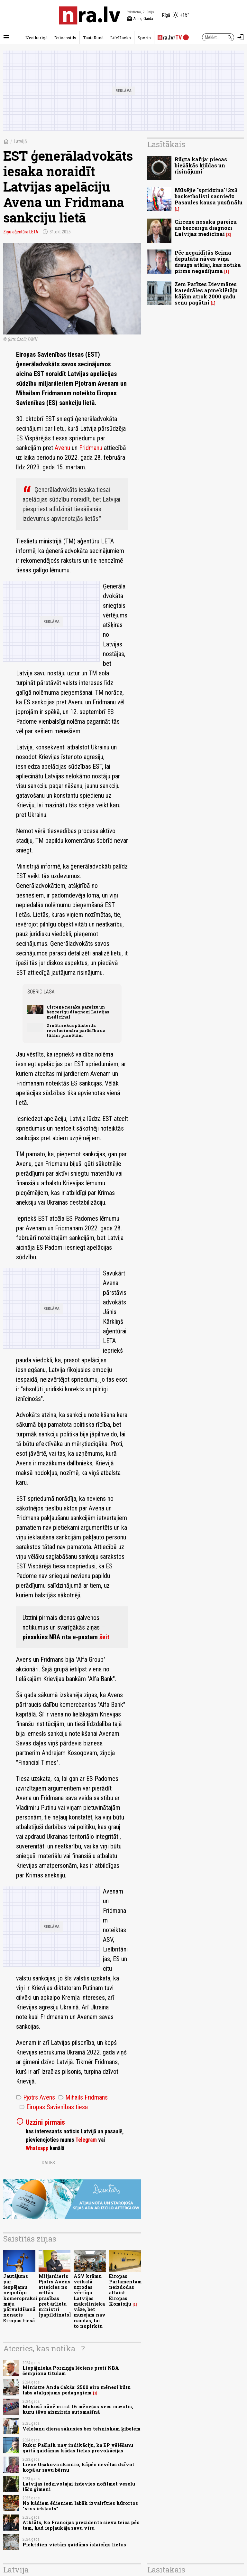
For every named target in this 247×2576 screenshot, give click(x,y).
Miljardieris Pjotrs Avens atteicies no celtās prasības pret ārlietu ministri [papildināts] (55, 2295)
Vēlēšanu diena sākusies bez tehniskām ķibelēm (82, 2429)
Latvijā (20, 141)
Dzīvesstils (65, 37)
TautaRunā (93, 37)
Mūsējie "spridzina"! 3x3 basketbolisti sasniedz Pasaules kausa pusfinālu (208, 196)
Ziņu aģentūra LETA (20, 231)
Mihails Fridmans (83, 2097)
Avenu (62, 448)
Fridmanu (90, 448)
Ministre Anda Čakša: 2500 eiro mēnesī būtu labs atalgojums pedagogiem (77, 2390)
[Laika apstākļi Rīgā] (175, 15)
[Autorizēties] (240, 37)
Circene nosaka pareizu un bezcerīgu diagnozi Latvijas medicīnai (78, 1012)
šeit (104, 1637)
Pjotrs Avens (35, 2097)
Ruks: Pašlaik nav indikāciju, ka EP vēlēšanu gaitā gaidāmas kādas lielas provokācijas (78, 2448)
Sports (144, 37)
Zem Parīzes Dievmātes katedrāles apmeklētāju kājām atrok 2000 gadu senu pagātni (206, 293)
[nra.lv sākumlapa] (89, 15)
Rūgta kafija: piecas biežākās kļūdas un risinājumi (201, 165)
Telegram (86, 2140)
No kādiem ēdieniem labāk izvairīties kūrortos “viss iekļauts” (80, 2506)
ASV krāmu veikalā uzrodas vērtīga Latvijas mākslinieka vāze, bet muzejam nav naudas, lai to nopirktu (89, 2301)
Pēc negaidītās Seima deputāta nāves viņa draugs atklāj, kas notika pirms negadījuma (208, 262)
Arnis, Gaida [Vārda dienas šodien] (140, 18)
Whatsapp (37, 2148)
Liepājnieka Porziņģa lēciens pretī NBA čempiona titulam (71, 2370)
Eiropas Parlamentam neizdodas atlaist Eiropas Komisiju (125, 2290)
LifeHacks (120, 37)
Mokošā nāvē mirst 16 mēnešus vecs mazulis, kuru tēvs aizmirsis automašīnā (78, 2409)
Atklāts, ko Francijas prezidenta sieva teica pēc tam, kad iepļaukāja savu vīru (81, 2525)
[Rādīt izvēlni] (6, 37)
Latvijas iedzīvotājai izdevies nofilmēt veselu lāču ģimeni (79, 2486)
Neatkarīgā (36, 37)
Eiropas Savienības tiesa (53, 2107)
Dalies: (49, 2162)
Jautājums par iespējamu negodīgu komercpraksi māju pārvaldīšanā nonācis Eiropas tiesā (20, 2298)
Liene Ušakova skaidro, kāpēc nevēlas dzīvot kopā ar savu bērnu (78, 2467)
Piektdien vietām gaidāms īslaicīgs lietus (74, 2545)
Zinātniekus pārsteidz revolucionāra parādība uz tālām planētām (76, 1030)
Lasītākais (166, 144)
